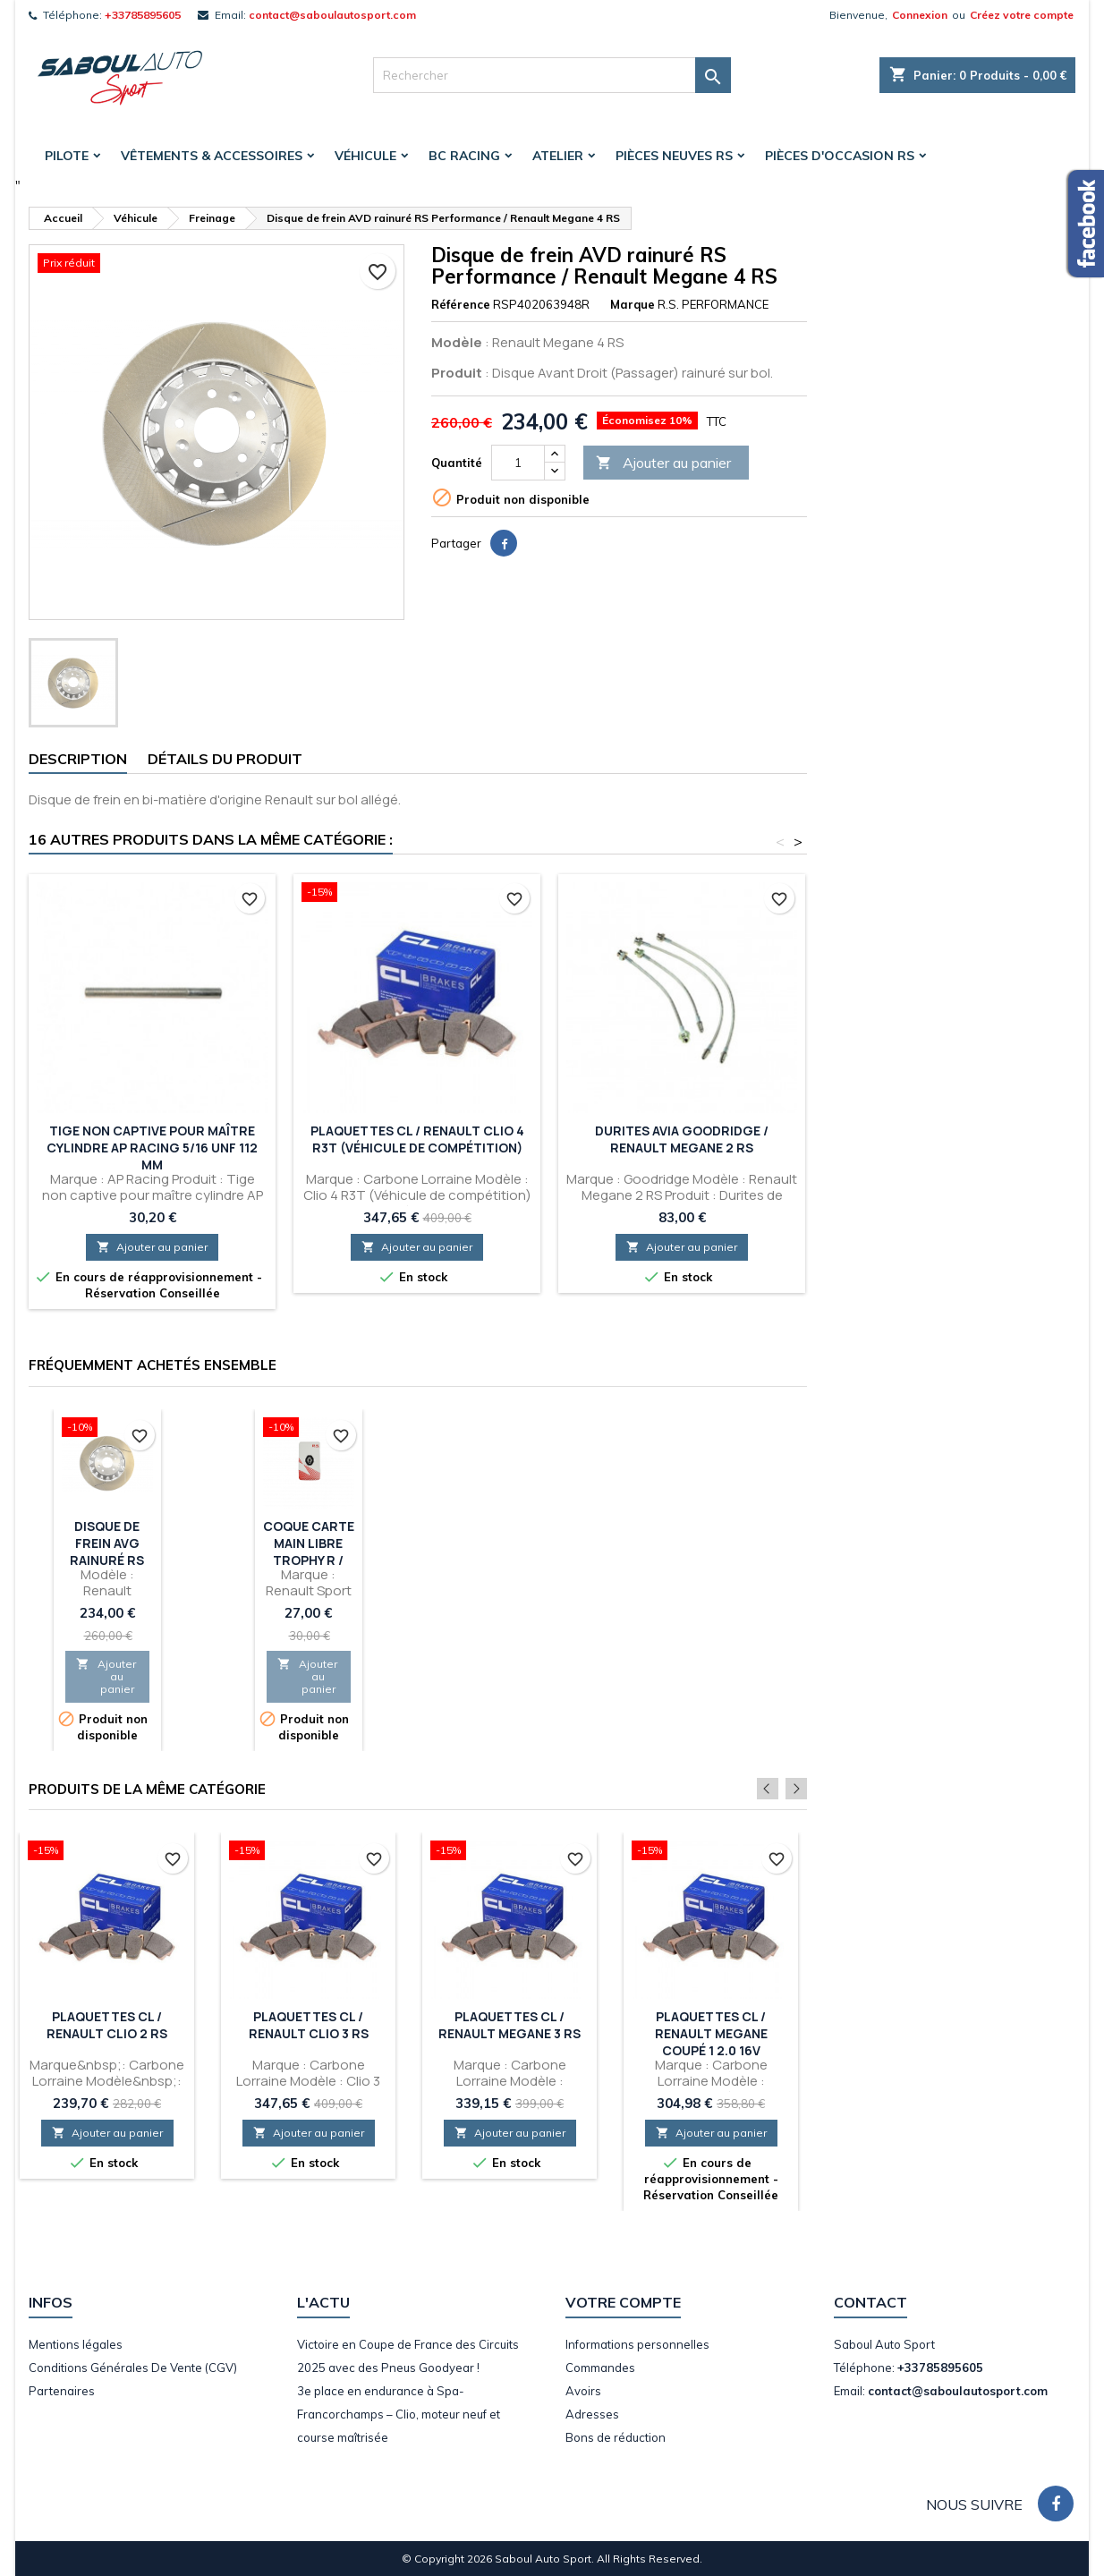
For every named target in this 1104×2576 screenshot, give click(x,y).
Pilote (67, 156)
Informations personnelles (637, 2344)
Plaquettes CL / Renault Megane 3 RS (509, 2025)
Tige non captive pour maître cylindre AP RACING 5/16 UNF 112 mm (152, 1147)
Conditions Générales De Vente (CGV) (133, 2367)
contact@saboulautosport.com (332, 14)
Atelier (557, 156)
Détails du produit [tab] (225, 759)
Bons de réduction (615, 2437)
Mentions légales (76, 2344)
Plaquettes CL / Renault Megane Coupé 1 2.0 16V (711, 2033)
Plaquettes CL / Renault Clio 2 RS (107, 2025)
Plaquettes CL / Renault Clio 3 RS (309, 2025)
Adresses (592, 2414)
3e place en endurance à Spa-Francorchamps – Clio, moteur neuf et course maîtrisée (398, 2414)
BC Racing (464, 156)
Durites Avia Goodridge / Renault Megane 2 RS (682, 1139)
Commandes (600, 2367)
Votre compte (623, 2302)
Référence (460, 304)
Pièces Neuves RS (674, 156)
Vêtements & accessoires (211, 156)
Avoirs (583, 2391)
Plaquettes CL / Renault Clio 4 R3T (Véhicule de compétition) (417, 1139)
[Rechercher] (552, 75)
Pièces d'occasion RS (839, 156)
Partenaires (62, 2391)
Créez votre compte (1022, 14)
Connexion (919, 14)
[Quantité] (518, 462)
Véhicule (365, 156)
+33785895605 (143, 14)
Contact (870, 2302)
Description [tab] (78, 759)
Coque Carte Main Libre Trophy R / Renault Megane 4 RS (308, 1560)
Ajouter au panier (663, 463)
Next (796, 1788)
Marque (632, 304)
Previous (772, 1788)
